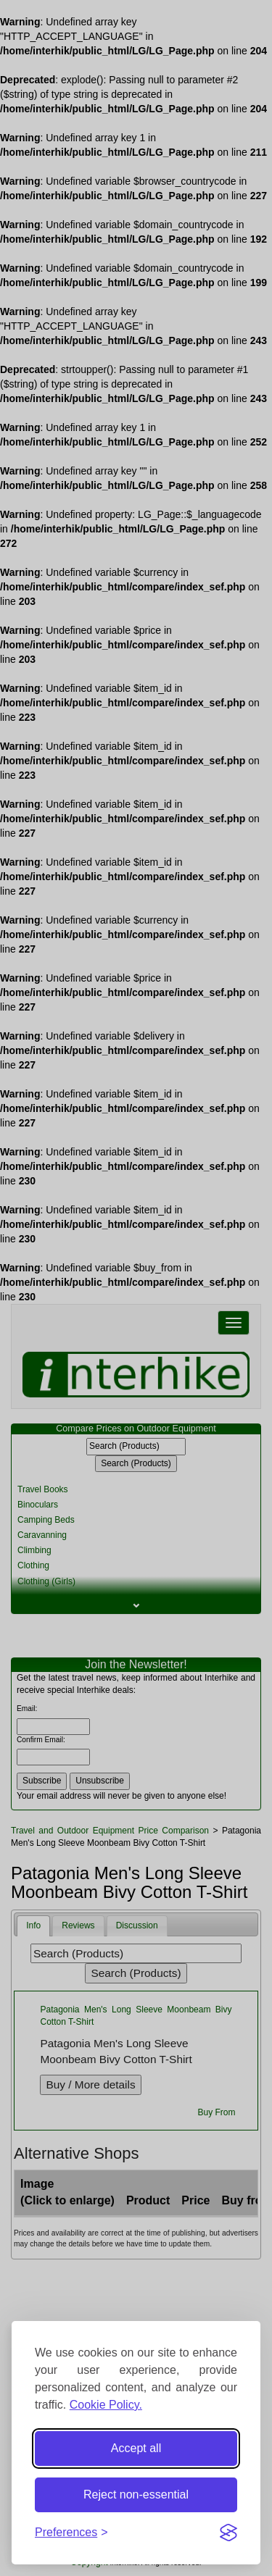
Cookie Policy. (106, 2405)
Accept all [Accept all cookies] (136, 2448)
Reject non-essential (136, 2494)
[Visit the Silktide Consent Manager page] (228, 2532)
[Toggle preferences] (71, 2533)
